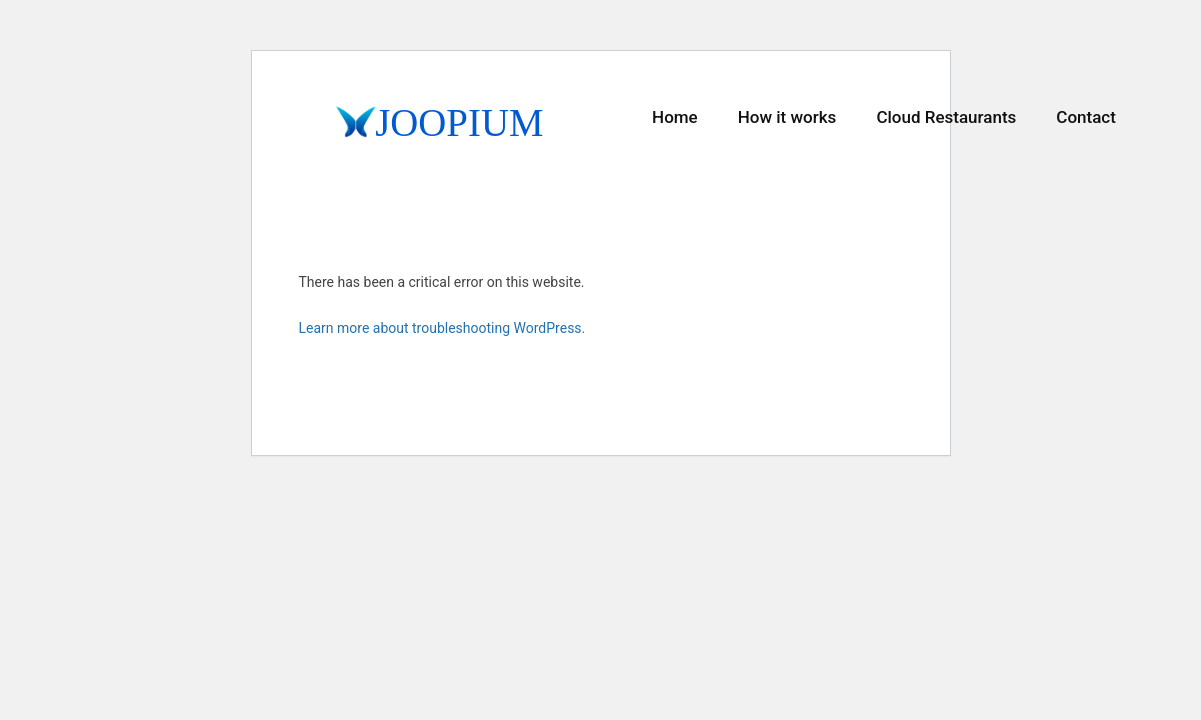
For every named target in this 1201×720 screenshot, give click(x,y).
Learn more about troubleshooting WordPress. (442, 328)
